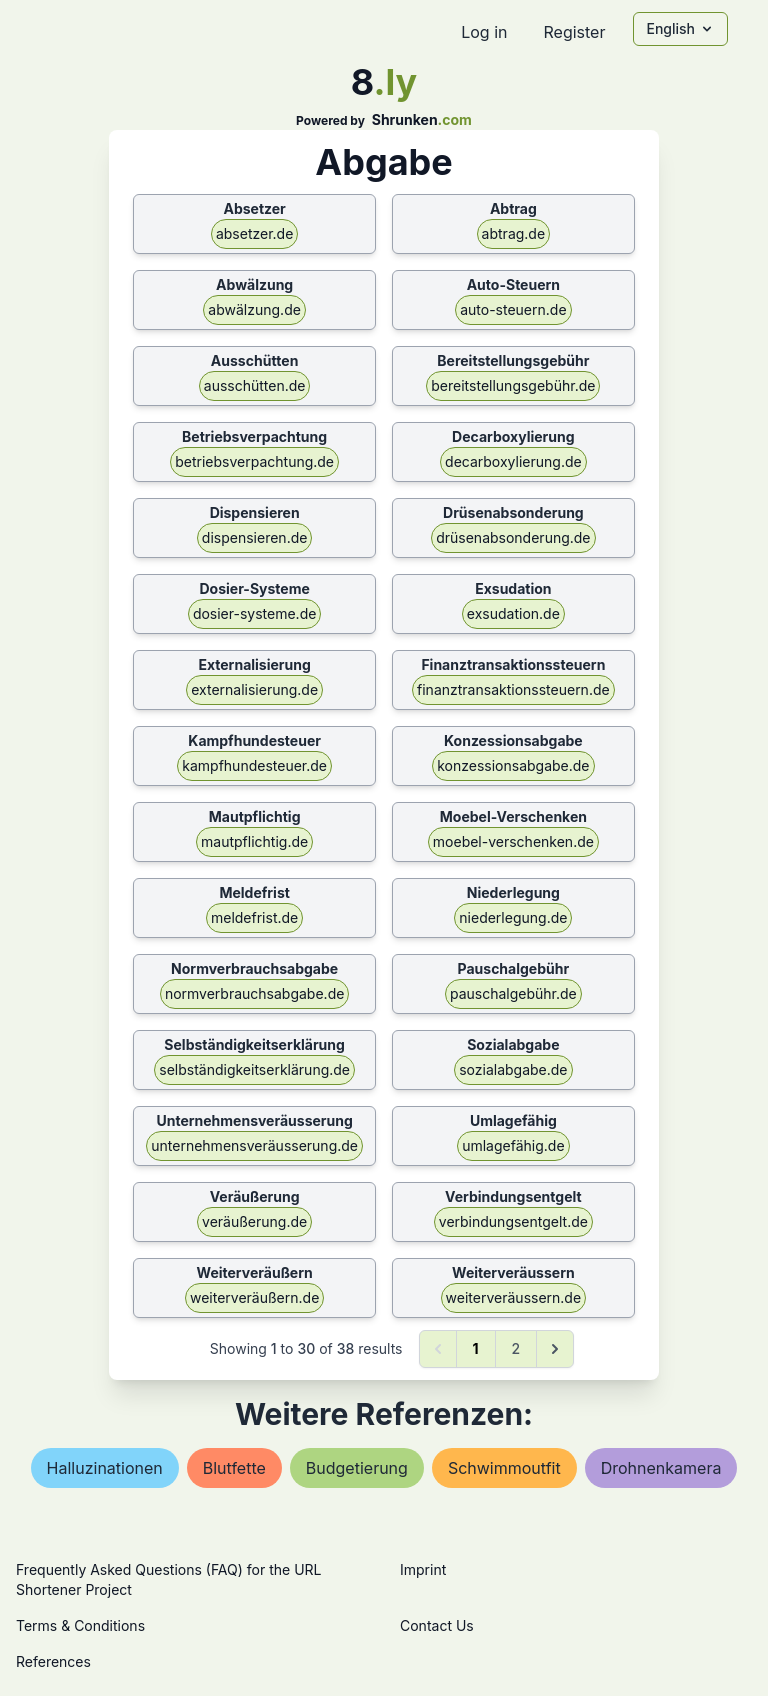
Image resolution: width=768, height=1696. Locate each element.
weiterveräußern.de (254, 1297)
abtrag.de (514, 233)
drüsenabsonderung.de (513, 537)
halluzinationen (105, 1468)
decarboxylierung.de (513, 461)
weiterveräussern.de (514, 1297)
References (53, 1661)
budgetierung (357, 1468)
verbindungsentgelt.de (513, 1221)
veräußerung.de (254, 1221)
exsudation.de (513, 613)
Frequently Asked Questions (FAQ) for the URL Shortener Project (168, 1579)
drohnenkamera (661, 1468)
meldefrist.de (254, 917)
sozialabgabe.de (513, 1069)
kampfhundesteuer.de (254, 765)
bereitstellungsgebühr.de (513, 385)
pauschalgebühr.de (513, 993)
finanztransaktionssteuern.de (513, 689)
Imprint (423, 1569)
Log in (484, 32)
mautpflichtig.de (254, 841)
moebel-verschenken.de (513, 841)
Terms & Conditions (80, 1625)
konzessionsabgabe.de (513, 765)
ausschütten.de (255, 385)
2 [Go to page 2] (516, 1348)
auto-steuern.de (513, 309)
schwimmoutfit (504, 1468)
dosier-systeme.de (255, 613)
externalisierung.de (254, 689)
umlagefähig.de (513, 1145)
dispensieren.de (255, 537)
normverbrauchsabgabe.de (255, 993)
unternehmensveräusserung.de (254, 1145)
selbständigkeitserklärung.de (254, 1069)
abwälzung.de (254, 309)
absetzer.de (254, 233)
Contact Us (437, 1625)
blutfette (234, 1468)
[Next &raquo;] (555, 1349)
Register (574, 32)
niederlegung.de (513, 917)
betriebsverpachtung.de (254, 461)
